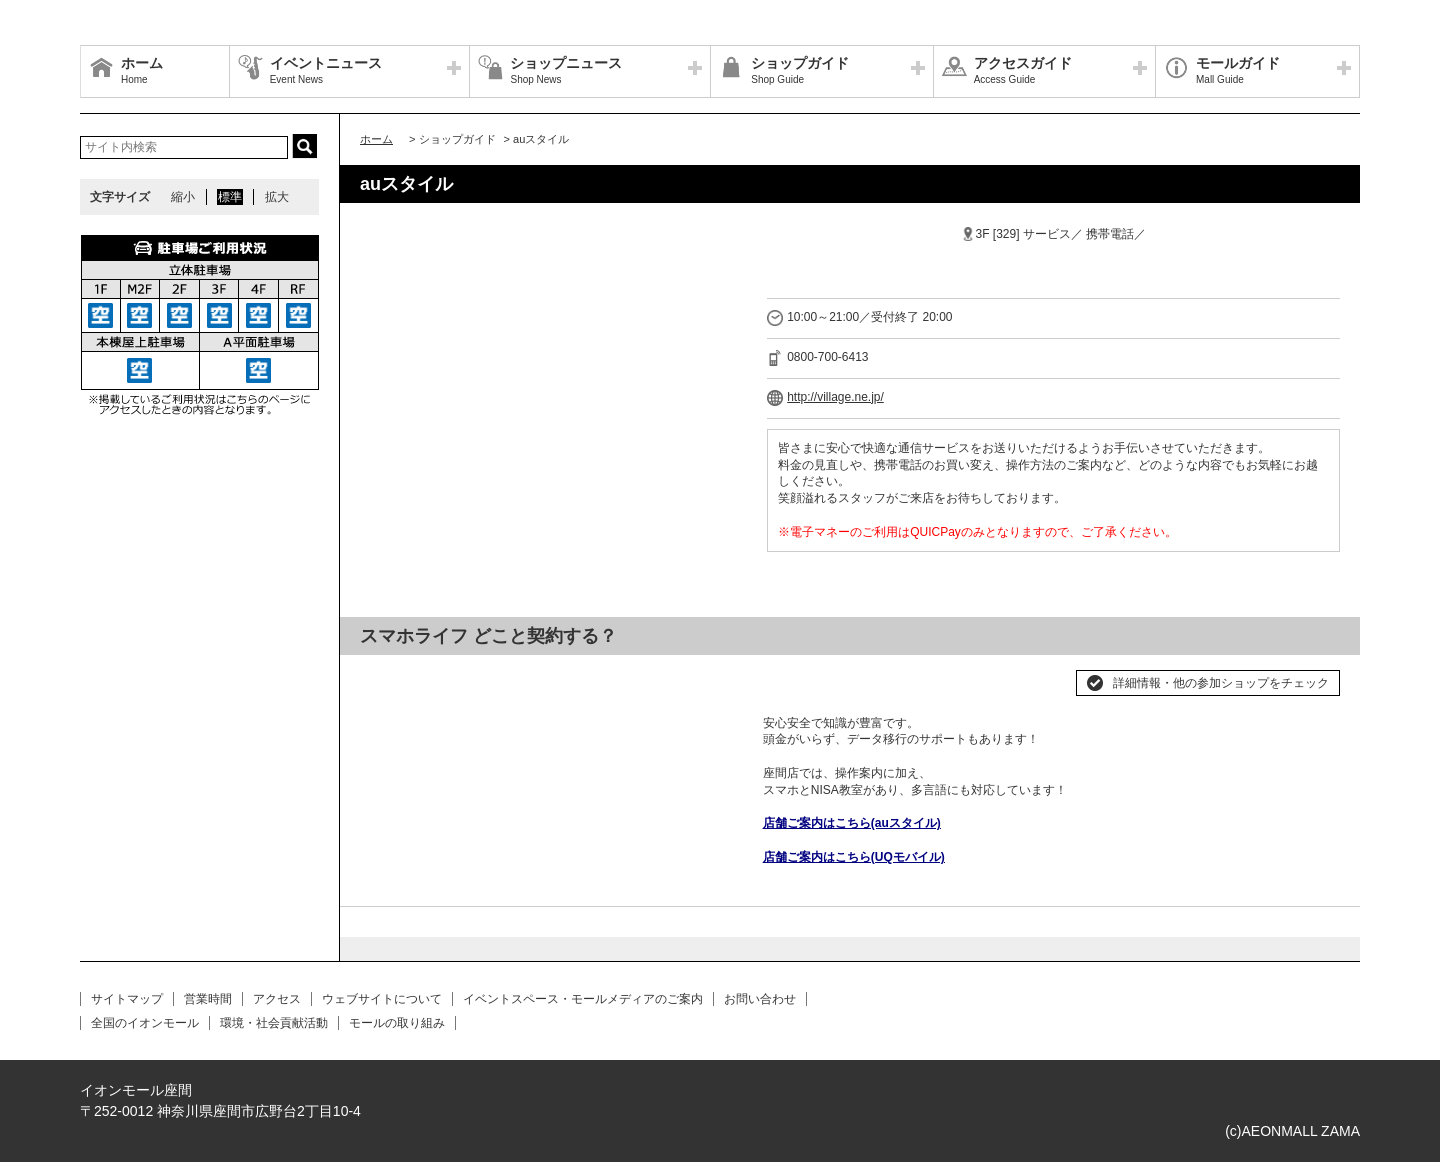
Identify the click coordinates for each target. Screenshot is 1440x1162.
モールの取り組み (397, 1023)
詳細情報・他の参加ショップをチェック (1221, 683)
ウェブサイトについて (382, 999)
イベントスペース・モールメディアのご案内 (583, 999)
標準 (230, 197)
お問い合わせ (760, 999)
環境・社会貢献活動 (274, 1023)
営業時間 (208, 999)
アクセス (277, 999)
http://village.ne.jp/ (835, 397)
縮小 (183, 197)
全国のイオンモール (145, 1023)
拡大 (277, 197)
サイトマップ (127, 999)
